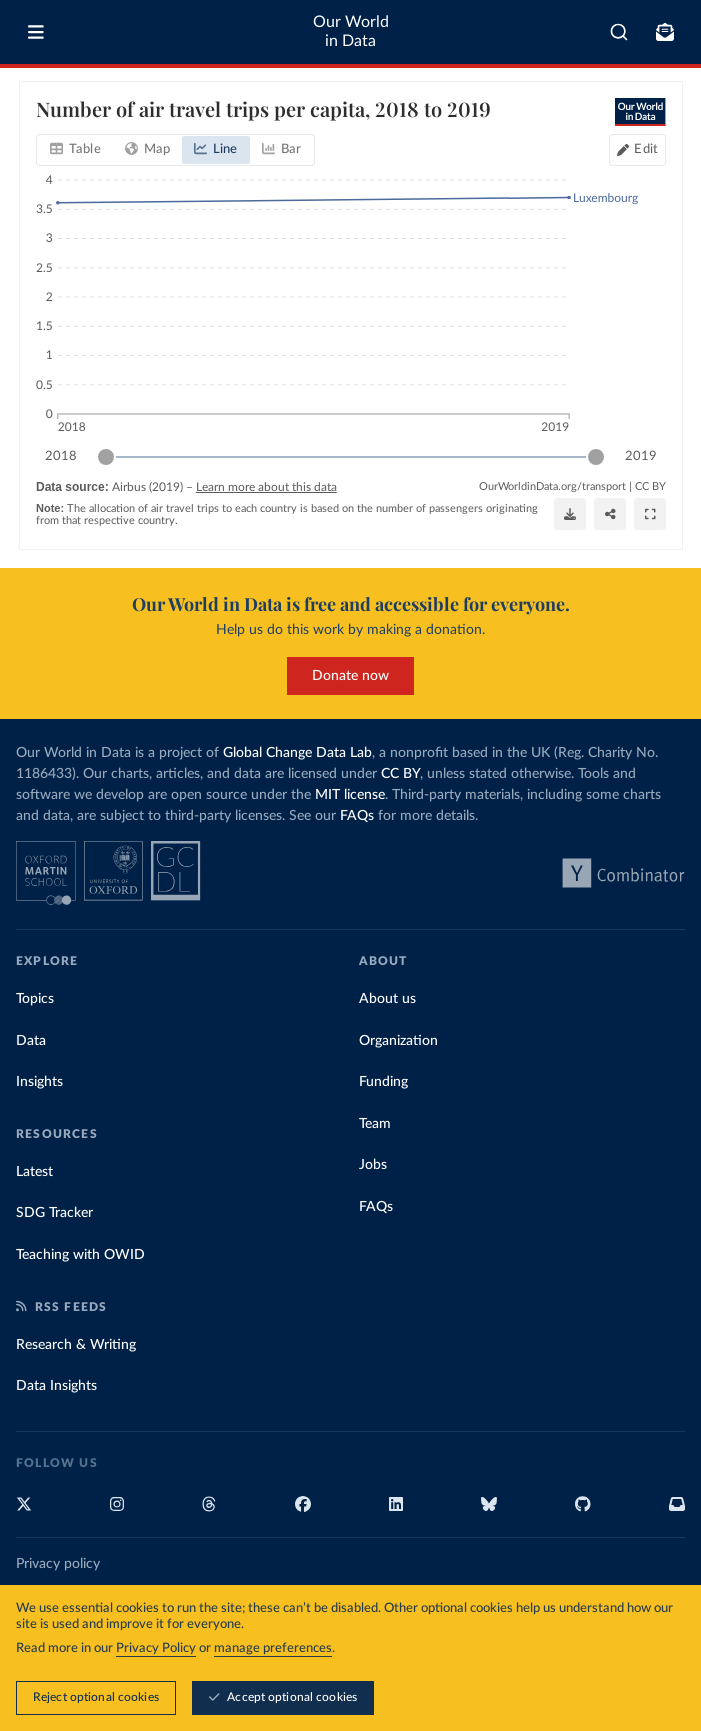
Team (375, 1124)
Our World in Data (351, 31)
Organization (398, 1041)
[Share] (610, 514)
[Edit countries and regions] (637, 150)
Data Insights (56, 1386)
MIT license (350, 795)
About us (387, 999)
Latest (34, 1172)
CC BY (650, 486)
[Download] (570, 514)
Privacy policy (58, 1564)
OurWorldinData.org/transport (552, 486)
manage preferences (273, 1649)
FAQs (357, 816)
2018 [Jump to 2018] (61, 455)
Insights (39, 1082)
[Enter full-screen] (650, 514)
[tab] (75, 150)
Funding (383, 1082)
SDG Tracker (54, 1213)
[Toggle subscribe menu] (665, 32)
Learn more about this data (265, 487)
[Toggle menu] (36, 32)
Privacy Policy (156, 1649)
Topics (35, 999)
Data (31, 1041)
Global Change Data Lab (297, 753)
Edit (646, 149)
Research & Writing (76, 1345)
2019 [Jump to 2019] (641, 455)
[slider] (106, 457)
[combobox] (619, 32)
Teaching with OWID (80, 1255)
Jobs (373, 1165)
